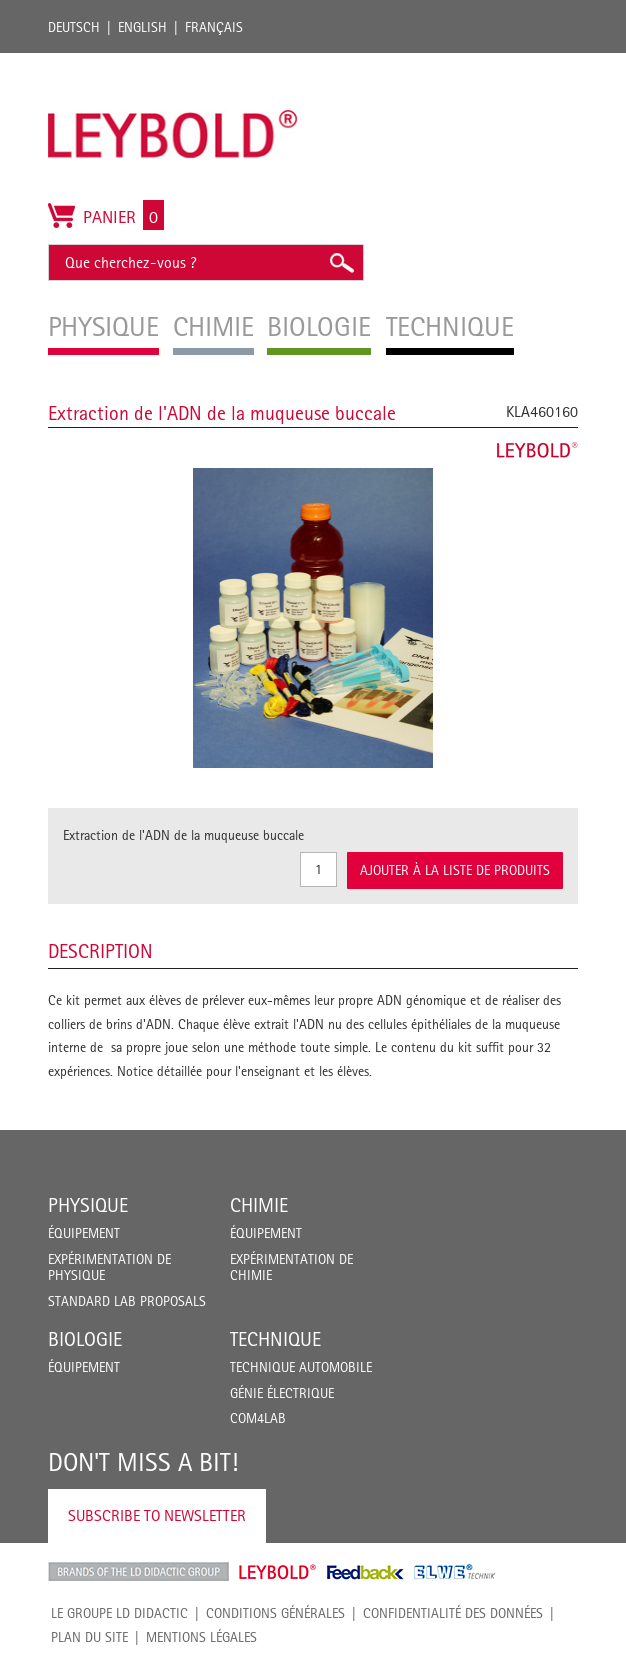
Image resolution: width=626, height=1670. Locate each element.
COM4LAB (258, 1418)
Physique (88, 1205)
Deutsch (74, 27)
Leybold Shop (278, 1572)
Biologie (85, 1339)
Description (100, 951)
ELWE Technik (455, 1572)
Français (214, 27)
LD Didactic (138, 1572)
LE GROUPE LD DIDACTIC (119, 1613)
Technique (275, 1339)
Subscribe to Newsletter (157, 1515)
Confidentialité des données (453, 1613)
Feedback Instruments (365, 1572)
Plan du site (89, 1637)
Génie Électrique (282, 1393)
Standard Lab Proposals (127, 1301)
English (142, 27)
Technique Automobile (301, 1367)
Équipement (84, 1233)
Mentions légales (201, 1637)
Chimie (259, 1205)
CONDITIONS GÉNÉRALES (275, 1613)
